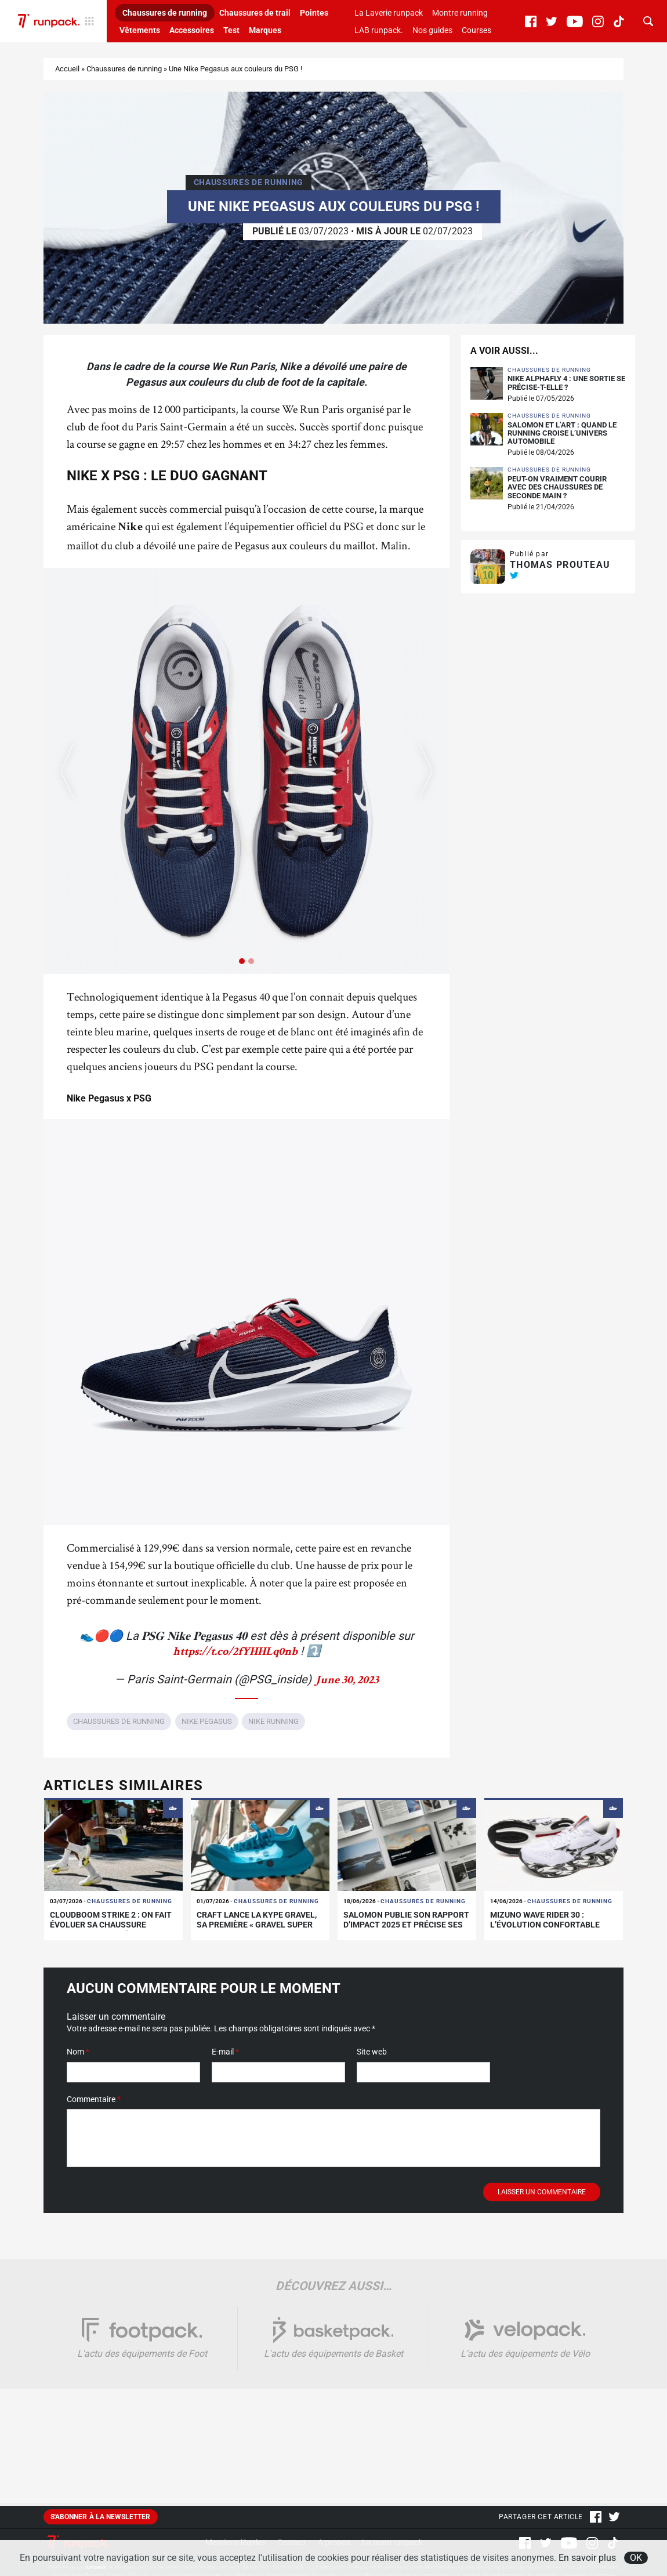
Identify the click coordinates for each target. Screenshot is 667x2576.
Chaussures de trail (255, 12)
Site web (372, 2063)
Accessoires (191, 30)
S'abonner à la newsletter (100, 2528)
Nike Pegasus (207, 1733)
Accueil (67, 80)
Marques (265, 30)
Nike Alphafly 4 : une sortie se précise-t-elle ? (566, 394)
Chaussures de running (164, 12)
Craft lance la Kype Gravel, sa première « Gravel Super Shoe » (257, 1936)
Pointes (314, 12)
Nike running (273, 1733)
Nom (78, 2063)
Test (231, 30)
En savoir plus (587, 2557)
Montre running (460, 12)
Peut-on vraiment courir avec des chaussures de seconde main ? (557, 499)
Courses (476, 30)
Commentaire (94, 2110)
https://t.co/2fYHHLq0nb (235, 1664)
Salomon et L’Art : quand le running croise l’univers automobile (562, 445)
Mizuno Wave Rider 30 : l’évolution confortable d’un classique (545, 1936)
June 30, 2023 (346, 1692)
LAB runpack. (378, 30)
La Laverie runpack (388, 12)
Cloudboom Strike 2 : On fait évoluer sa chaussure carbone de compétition (111, 1936)
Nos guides (432, 30)
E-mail (225, 2063)
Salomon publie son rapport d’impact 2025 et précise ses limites (406, 1936)
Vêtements (139, 30)
